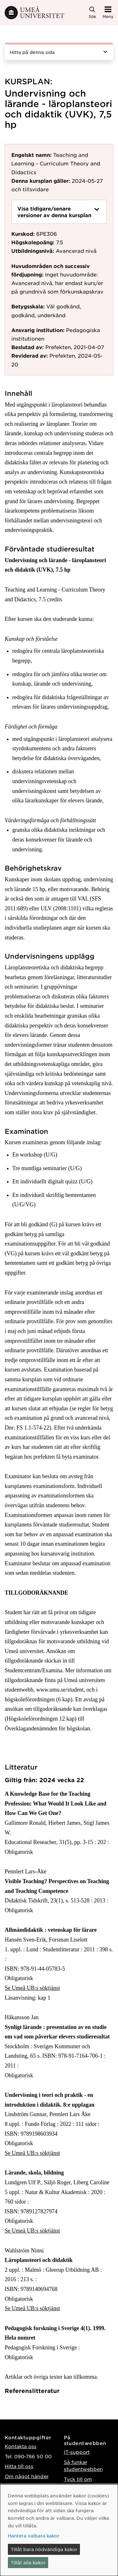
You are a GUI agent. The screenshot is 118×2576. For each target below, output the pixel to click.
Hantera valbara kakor (33, 2535)
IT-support (77, 2452)
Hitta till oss (19, 2466)
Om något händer (26, 2476)
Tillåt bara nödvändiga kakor (44, 2549)
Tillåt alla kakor (28, 2562)
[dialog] (59, 2530)
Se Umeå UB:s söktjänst (32, 1988)
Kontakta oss (21, 2446)
